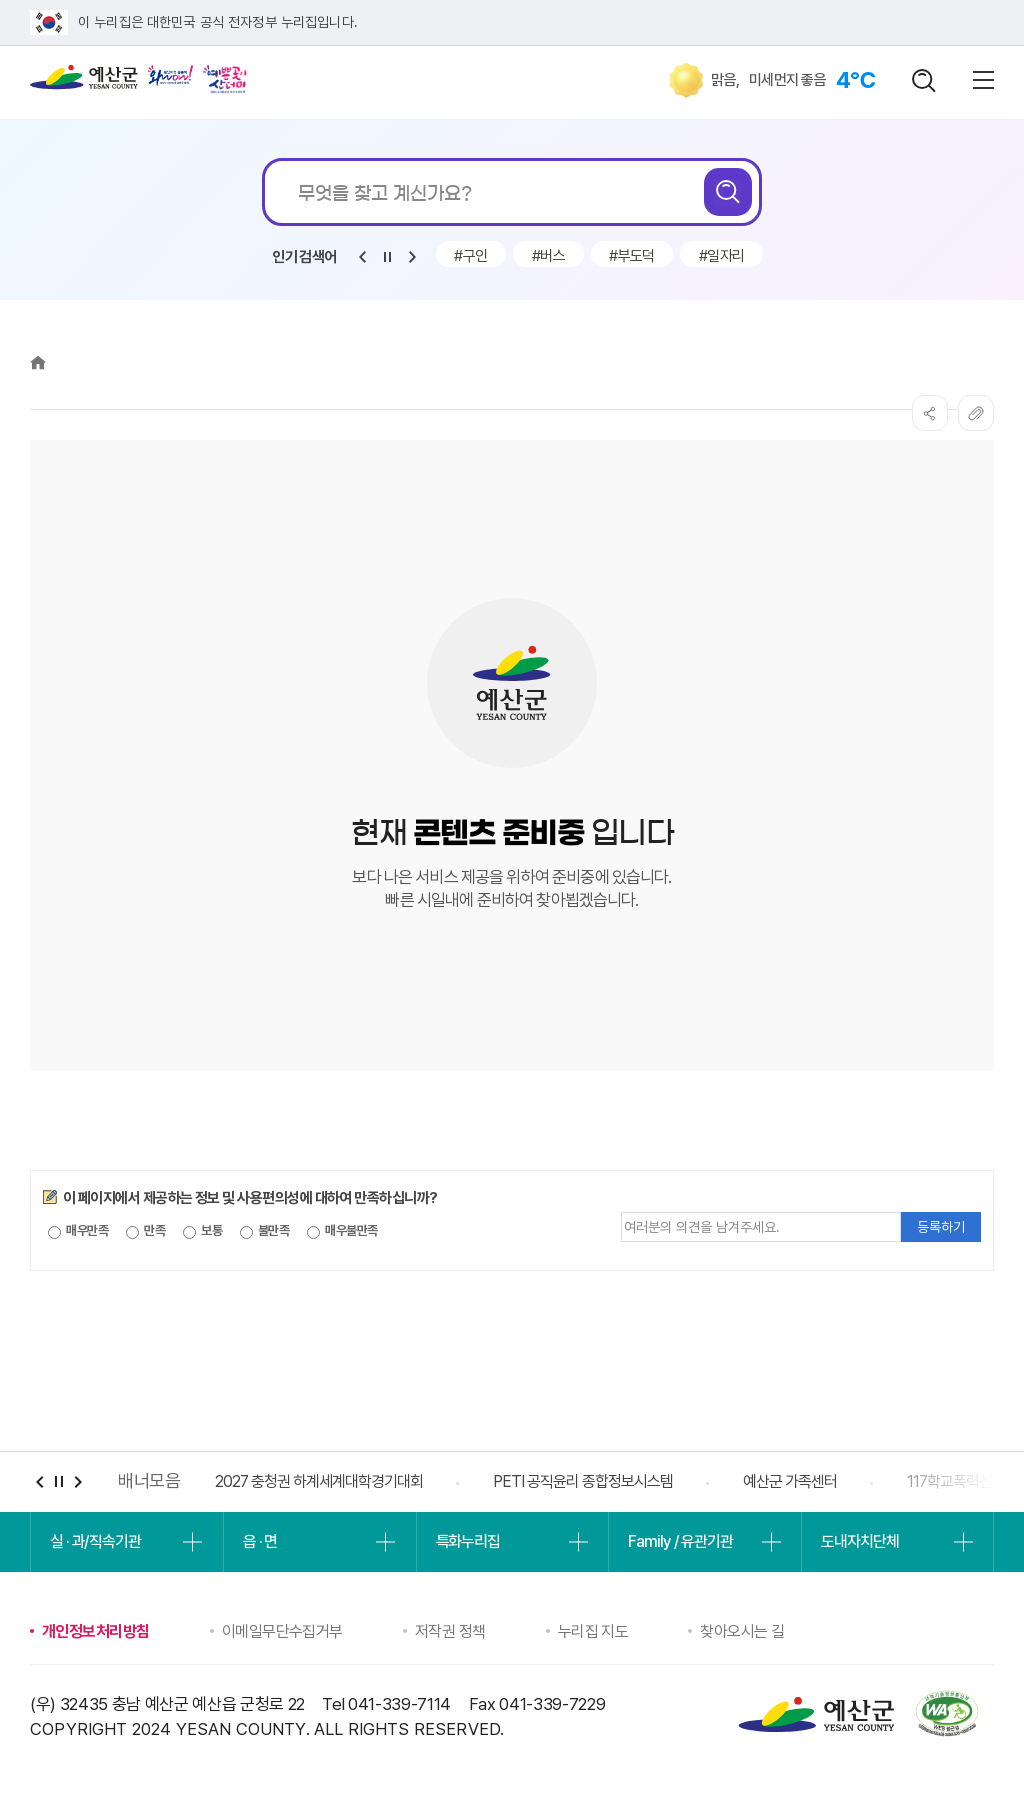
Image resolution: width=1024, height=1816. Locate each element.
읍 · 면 (260, 1541)
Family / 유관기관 (680, 1541)
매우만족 (78, 1231)
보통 (202, 1231)
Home (38, 362)
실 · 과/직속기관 (95, 1541)
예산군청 (84, 82)
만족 (145, 1231)
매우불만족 (342, 1231)
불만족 (265, 1231)
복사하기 (976, 413)
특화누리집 (468, 1541)
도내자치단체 (859, 1541)
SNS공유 (930, 413)
